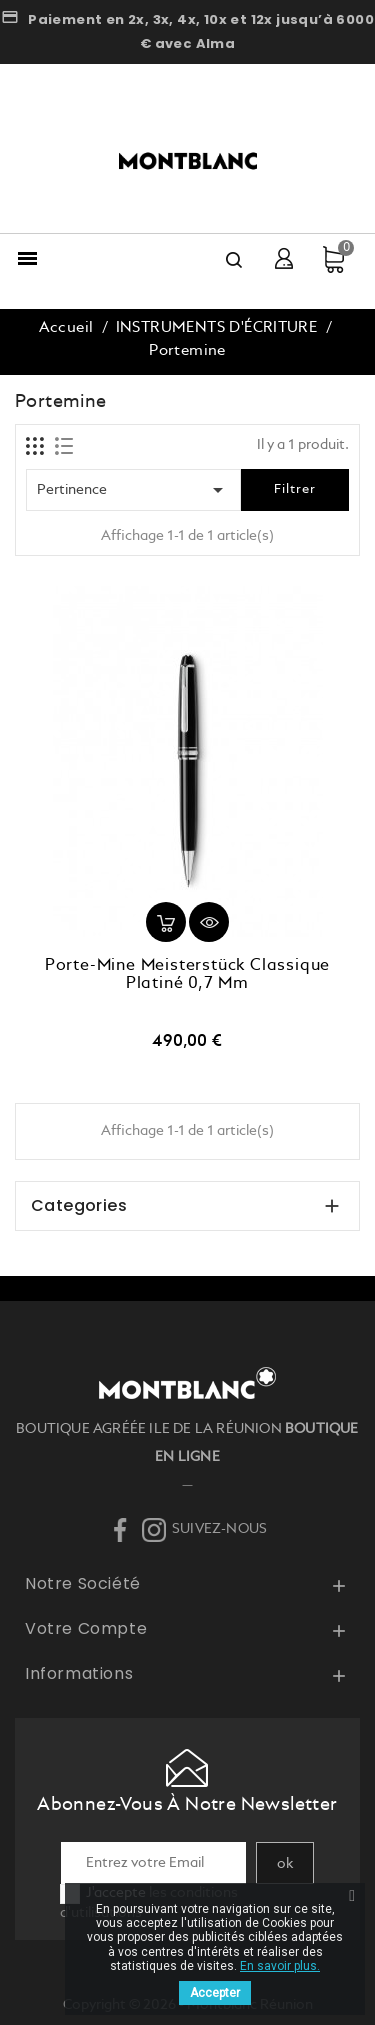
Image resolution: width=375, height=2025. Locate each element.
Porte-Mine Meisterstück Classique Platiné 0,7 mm (187, 975)
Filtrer (295, 489)
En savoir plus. (280, 1966)
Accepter (215, 1993)
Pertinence (133, 490)
